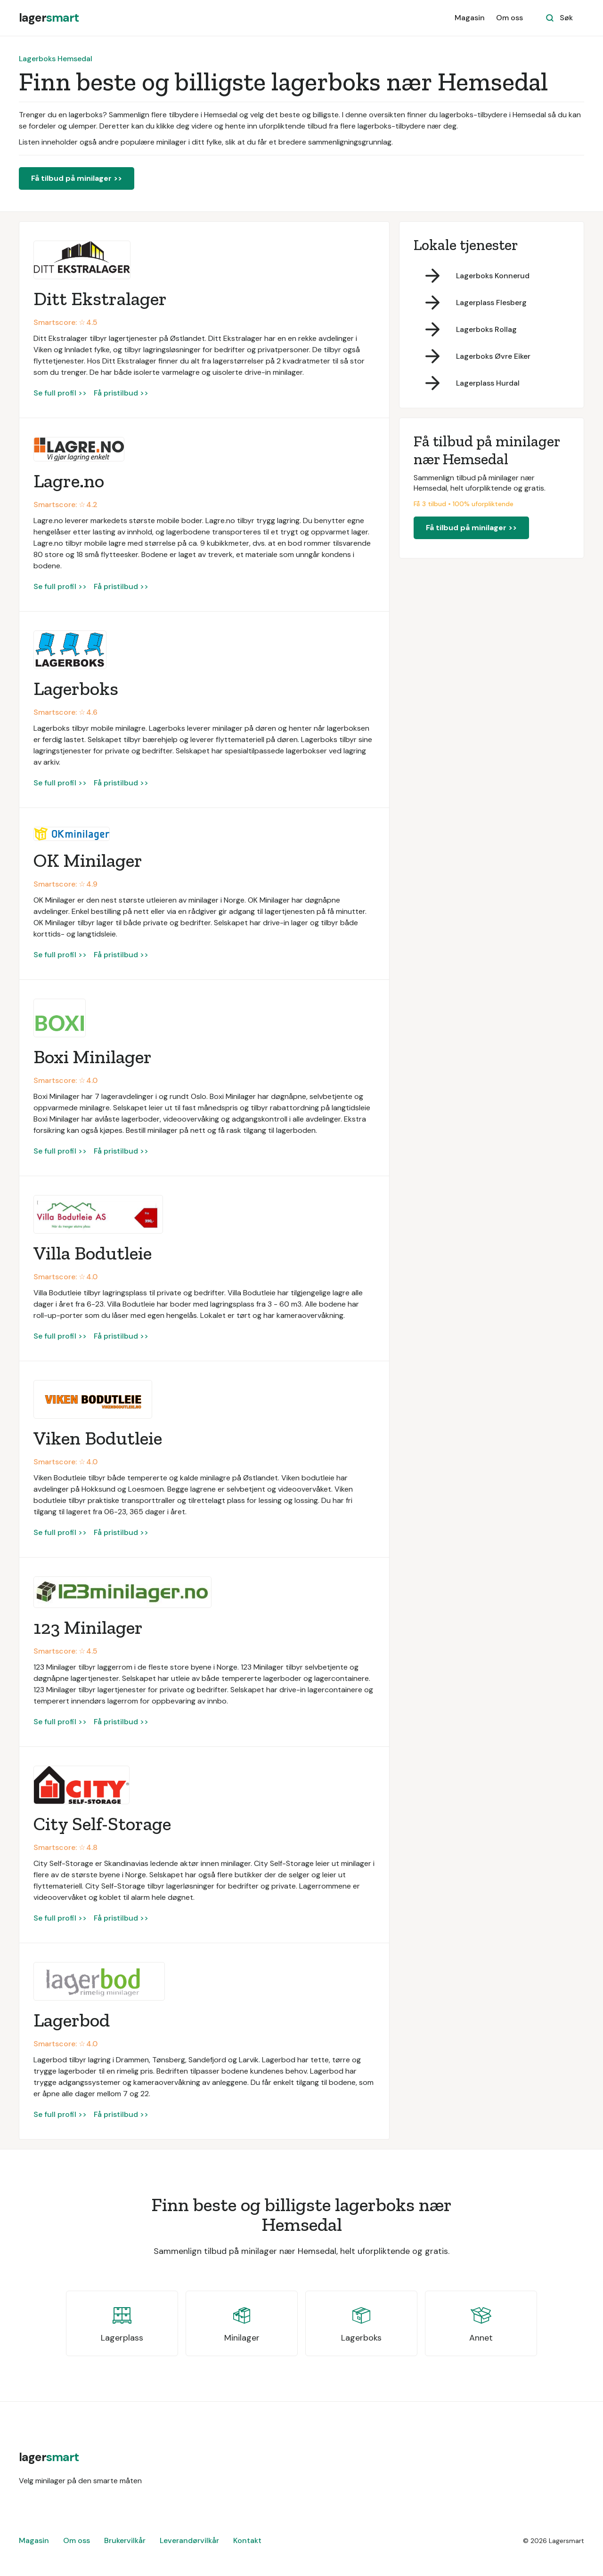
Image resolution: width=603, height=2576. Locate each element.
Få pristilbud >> (121, 393)
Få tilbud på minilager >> (76, 178)
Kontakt (247, 2540)
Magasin (470, 18)
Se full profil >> (60, 393)
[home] (49, 18)
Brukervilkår (125, 2540)
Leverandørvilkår (189, 2540)
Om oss (509, 18)
